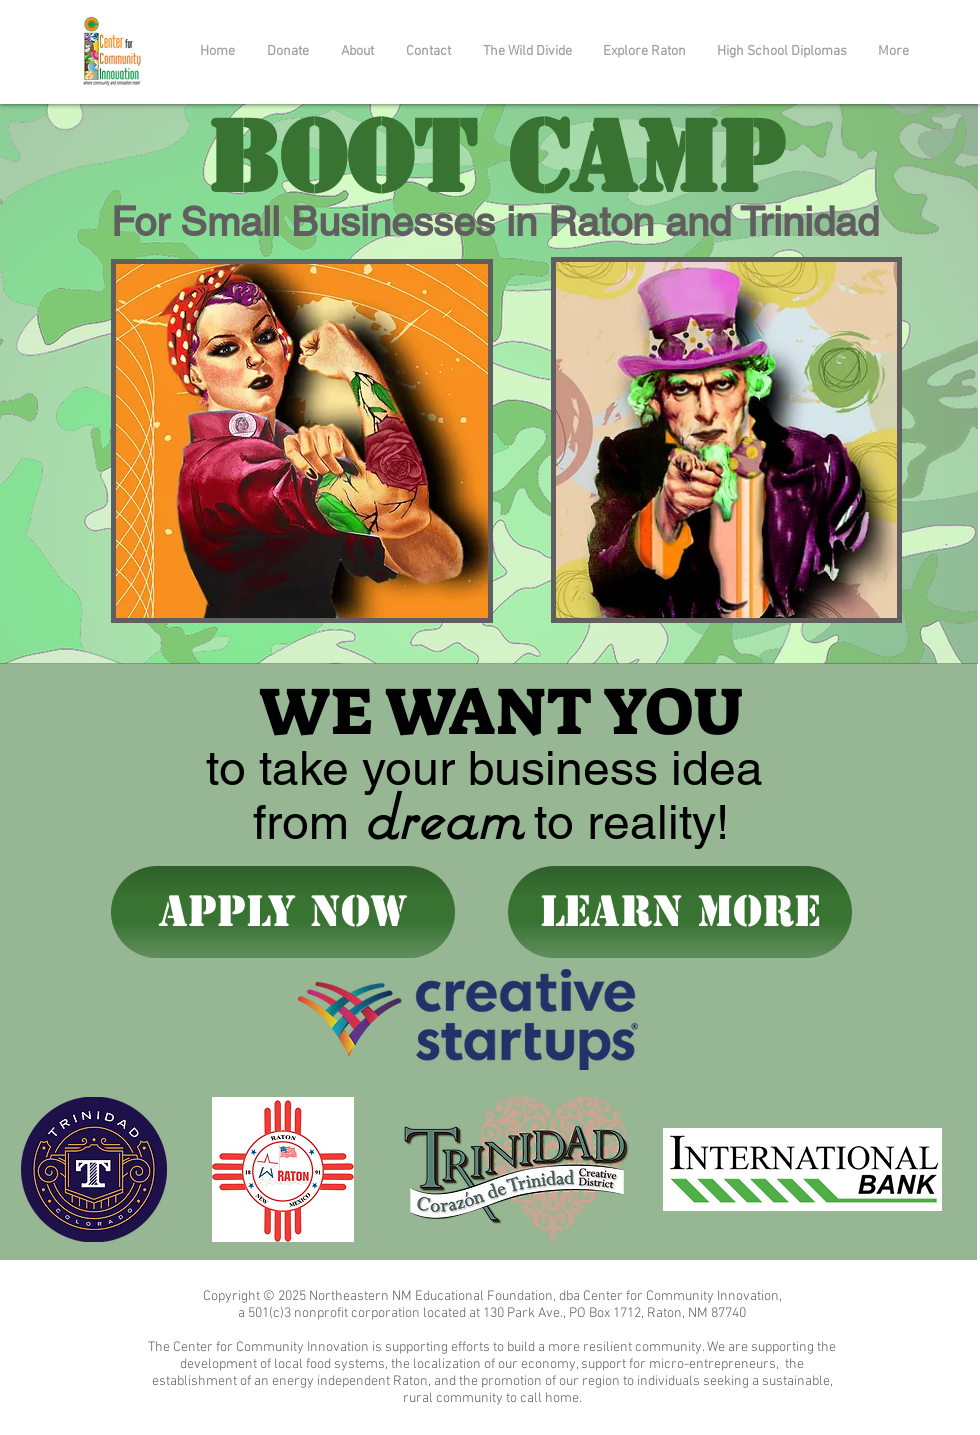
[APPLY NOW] (283, 912)
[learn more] (680, 912)
